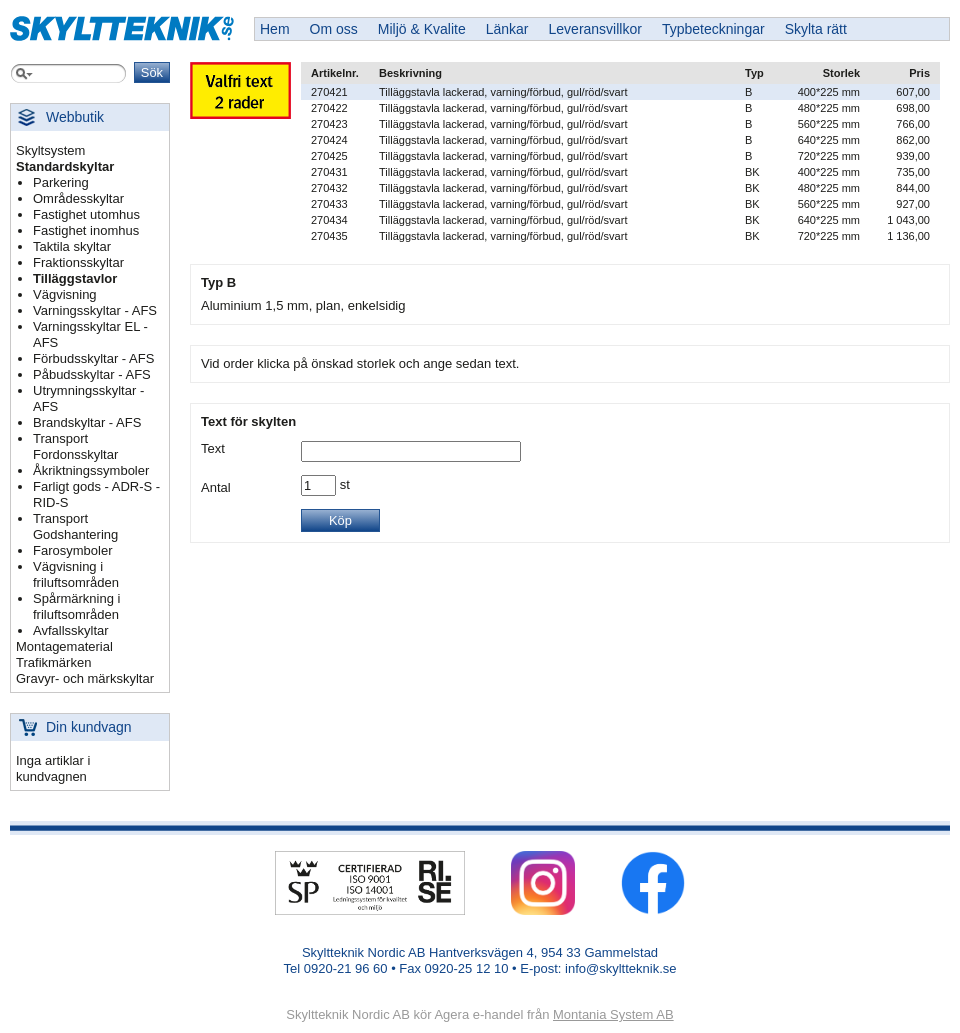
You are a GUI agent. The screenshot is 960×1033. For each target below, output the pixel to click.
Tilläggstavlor (75, 278)
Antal (216, 487)
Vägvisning (65, 294)
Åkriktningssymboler (91, 470)
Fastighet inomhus (86, 230)
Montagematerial (64, 646)
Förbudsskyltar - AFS (93, 358)
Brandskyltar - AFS (87, 422)
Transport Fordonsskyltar (75, 446)
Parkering (61, 182)
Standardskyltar (65, 166)
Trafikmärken (53, 662)
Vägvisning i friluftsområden (76, 574)
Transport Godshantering (75, 526)
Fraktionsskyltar (78, 262)
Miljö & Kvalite (422, 29)
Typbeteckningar (713, 29)
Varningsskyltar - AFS (95, 310)
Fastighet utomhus (86, 214)
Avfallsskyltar (71, 630)
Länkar (507, 29)
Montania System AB (613, 1014)
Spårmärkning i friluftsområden (76, 606)
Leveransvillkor (595, 29)
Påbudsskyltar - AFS (92, 374)
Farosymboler (72, 550)
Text (213, 448)
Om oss (334, 29)
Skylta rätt (816, 29)
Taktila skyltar (72, 246)
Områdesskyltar (78, 198)
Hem (275, 29)
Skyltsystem (50, 150)
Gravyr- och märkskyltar (85, 678)
